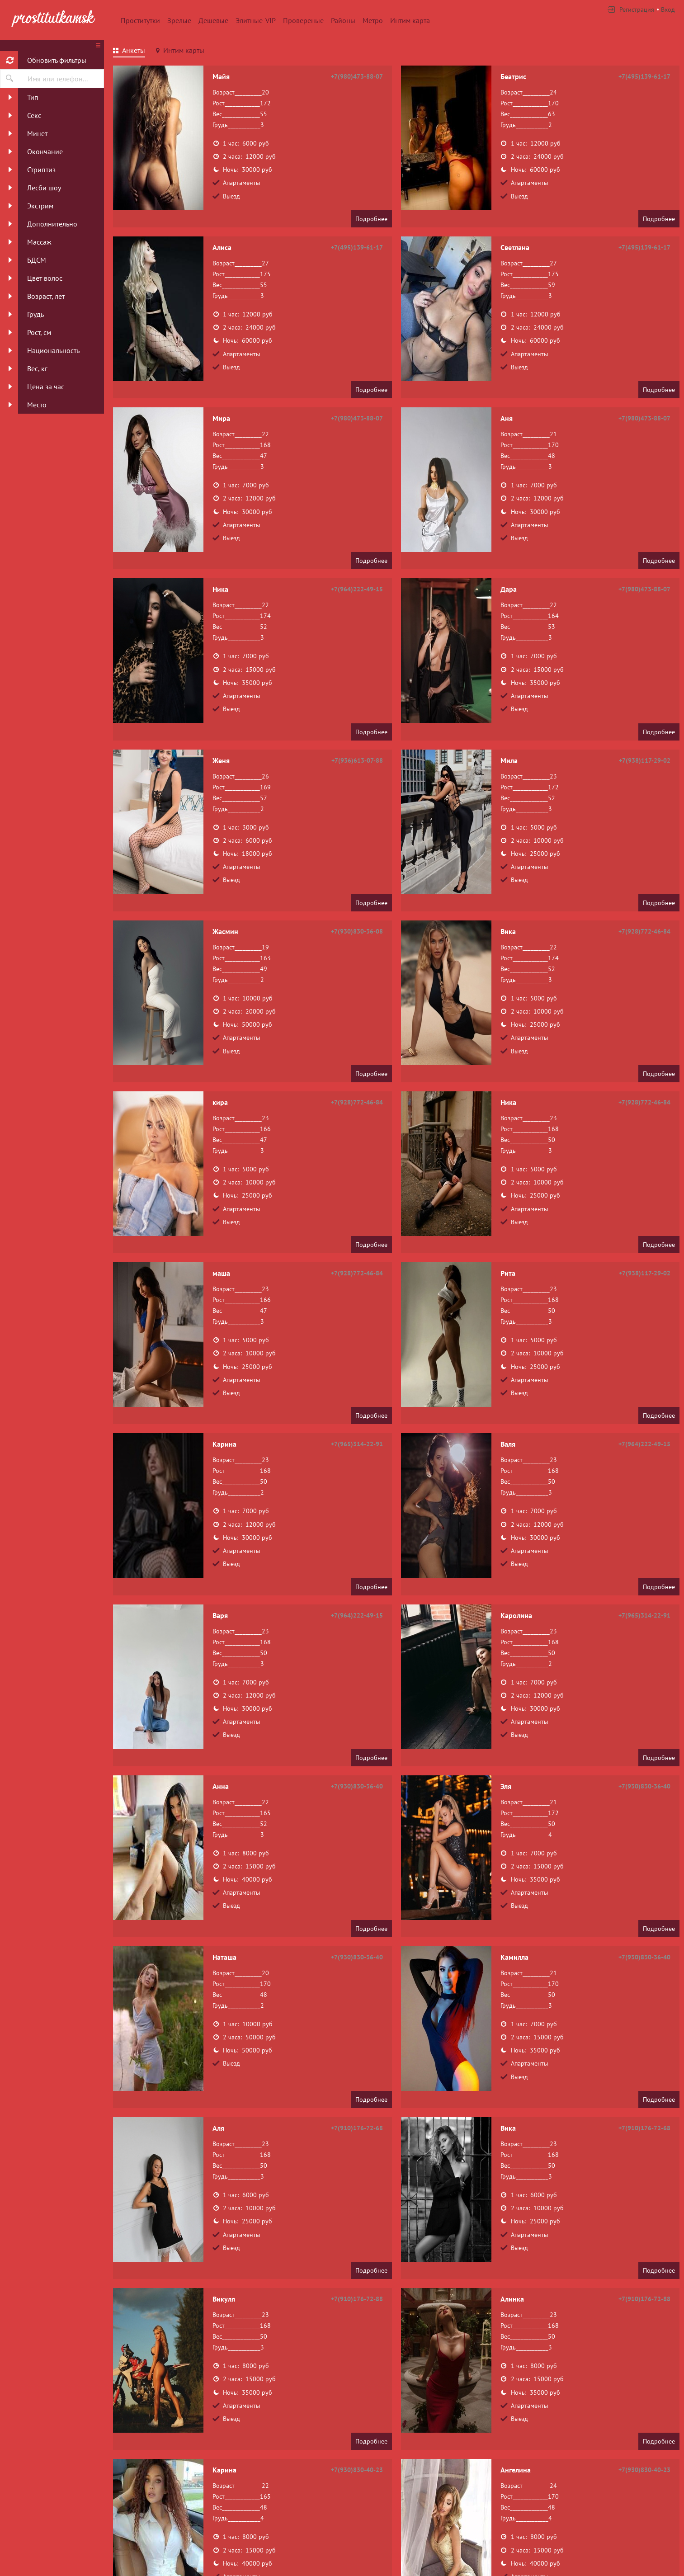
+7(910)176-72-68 (357, 2128)
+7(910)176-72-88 (357, 2299)
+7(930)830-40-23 (357, 2470)
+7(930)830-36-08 (357, 931)
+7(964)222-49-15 (357, 589)
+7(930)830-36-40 (357, 1786)
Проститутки (140, 20)
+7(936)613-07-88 (357, 760)
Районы (343, 20)
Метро (373, 20)
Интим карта (410, 20)
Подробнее (371, 219)
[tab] (129, 51)
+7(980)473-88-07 (357, 76)
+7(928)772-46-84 (644, 931)
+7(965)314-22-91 (357, 1444)
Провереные (303, 20)
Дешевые (213, 20)
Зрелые (179, 20)
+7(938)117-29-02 (644, 760)
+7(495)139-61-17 (644, 76)
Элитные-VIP (256, 20)
